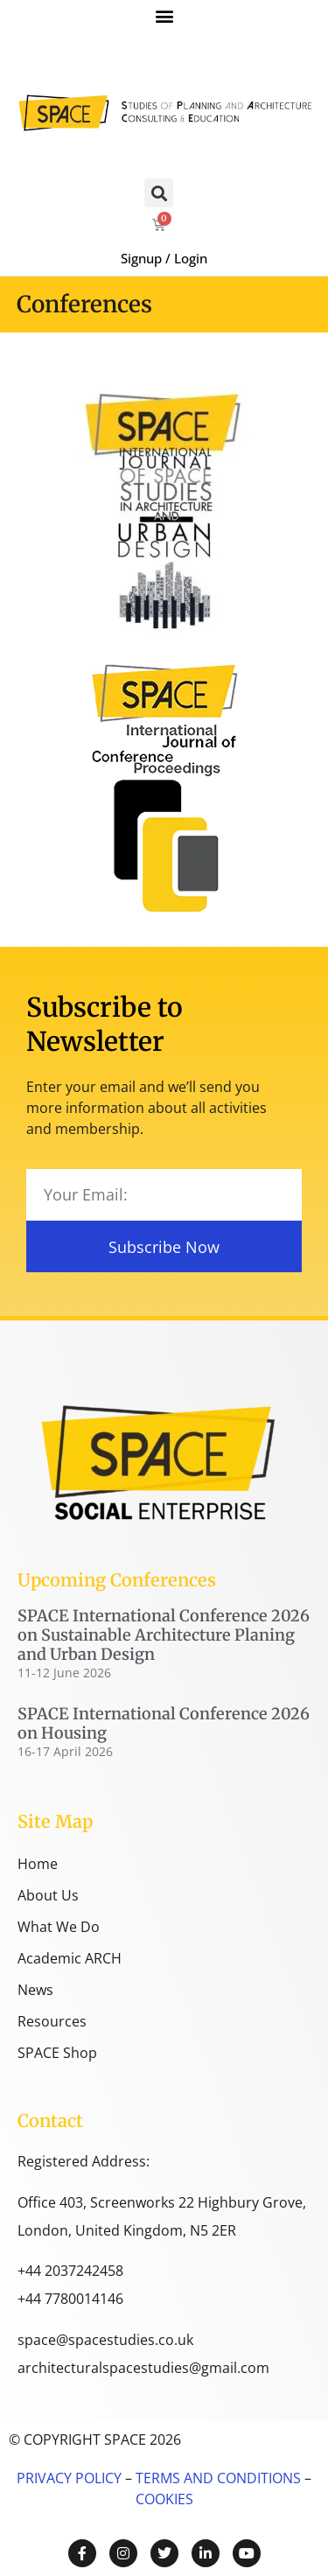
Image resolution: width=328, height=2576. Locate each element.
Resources (52, 2021)
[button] (164, 15)
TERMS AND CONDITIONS (216, 2478)
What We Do (58, 1926)
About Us (48, 1895)
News (35, 1989)
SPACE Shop (57, 2052)
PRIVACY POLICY (69, 2478)
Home (37, 1863)
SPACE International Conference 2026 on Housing (163, 1723)
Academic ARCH (69, 1958)
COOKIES (164, 2499)
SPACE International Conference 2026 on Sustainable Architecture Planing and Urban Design (163, 1634)
